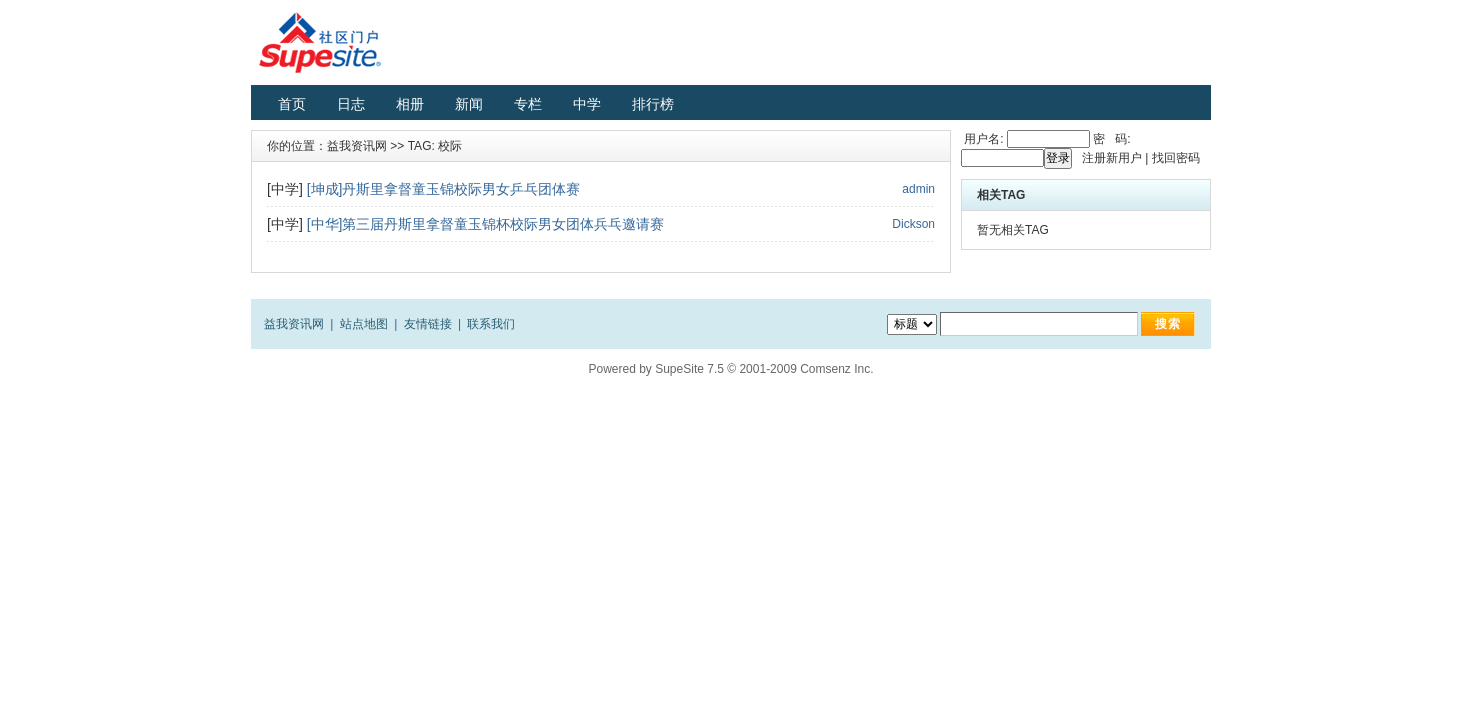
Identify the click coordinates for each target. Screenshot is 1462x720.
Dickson (913, 224)
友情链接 (428, 324)
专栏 (528, 104)
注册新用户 (1112, 158)
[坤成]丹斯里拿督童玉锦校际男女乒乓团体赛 (444, 189)
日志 (351, 104)
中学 (587, 104)
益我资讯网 (357, 146)
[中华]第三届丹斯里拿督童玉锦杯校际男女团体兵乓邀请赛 (486, 224)
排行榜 (653, 104)
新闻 (469, 104)
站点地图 (364, 324)
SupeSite (679, 369)
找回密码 (1176, 158)
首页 (292, 104)
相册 (410, 104)
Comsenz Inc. (836, 369)
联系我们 (491, 324)
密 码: (1110, 139)
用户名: (982, 139)
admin (918, 189)
